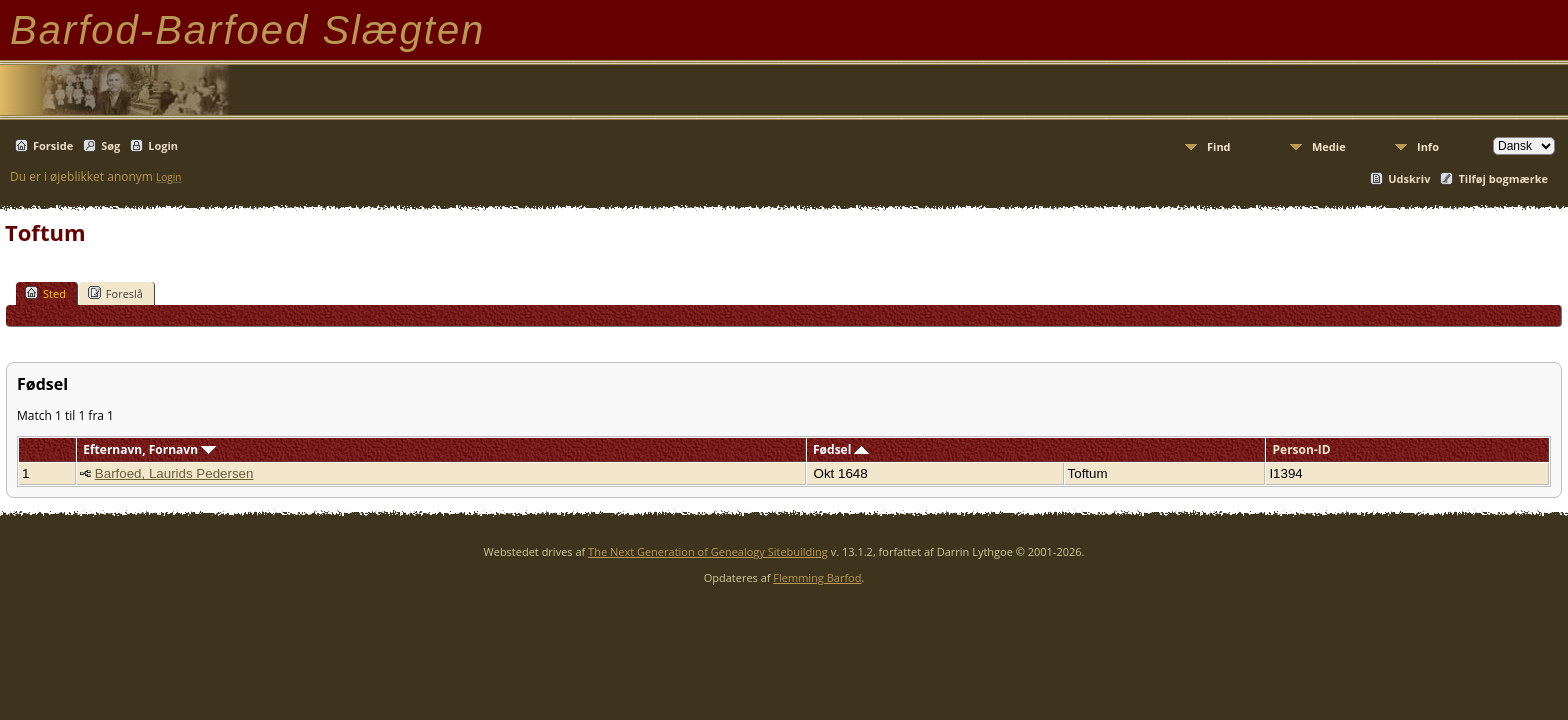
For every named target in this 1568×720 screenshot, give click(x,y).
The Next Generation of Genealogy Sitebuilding (708, 551)
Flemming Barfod (817, 577)
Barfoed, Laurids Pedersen (174, 473)
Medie (1329, 146)
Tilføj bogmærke (1503, 178)
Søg (110, 145)
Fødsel (841, 449)
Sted (45, 293)
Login (163, 145)
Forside (53, 145)
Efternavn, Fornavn (149, 449)
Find (1219, 146)
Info (1428, 146)
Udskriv (1409, 178)
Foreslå (115, 293)
